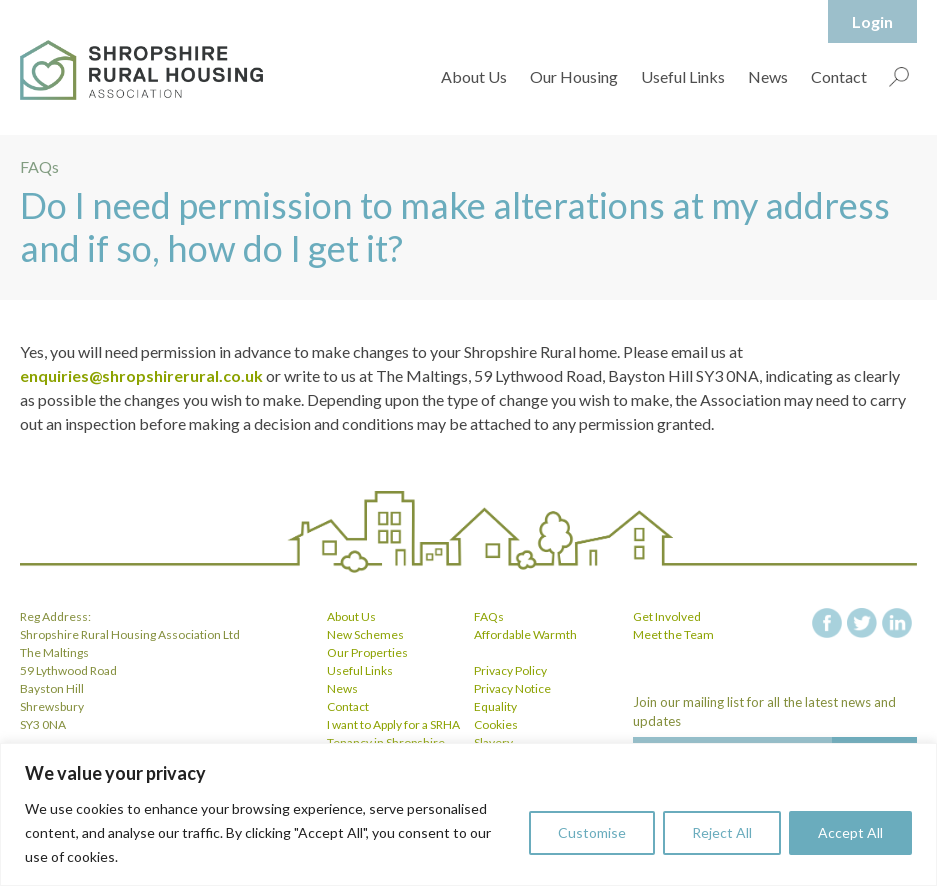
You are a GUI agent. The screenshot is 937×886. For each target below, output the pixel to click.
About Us (474, 76)
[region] (468, 814)
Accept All (850, 832)
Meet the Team (673, 634)
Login (872, 21)
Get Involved (667, 616)
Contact (839, 76)
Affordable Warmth (525, 634)
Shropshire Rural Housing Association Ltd (141, 70)
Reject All (722, 832)
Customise (592, 832)
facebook (827, 623)
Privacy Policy (510, 670)
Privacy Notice (512, 688)
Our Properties (367, 652)
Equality (495, 706)
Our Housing (574, 76)
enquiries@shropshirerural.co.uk (141, 375)
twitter (862, 623)
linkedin (897, 623)
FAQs (489, 616)
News (768, 76)
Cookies (496, 724)
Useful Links (683, 76)
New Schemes (365, 634)
